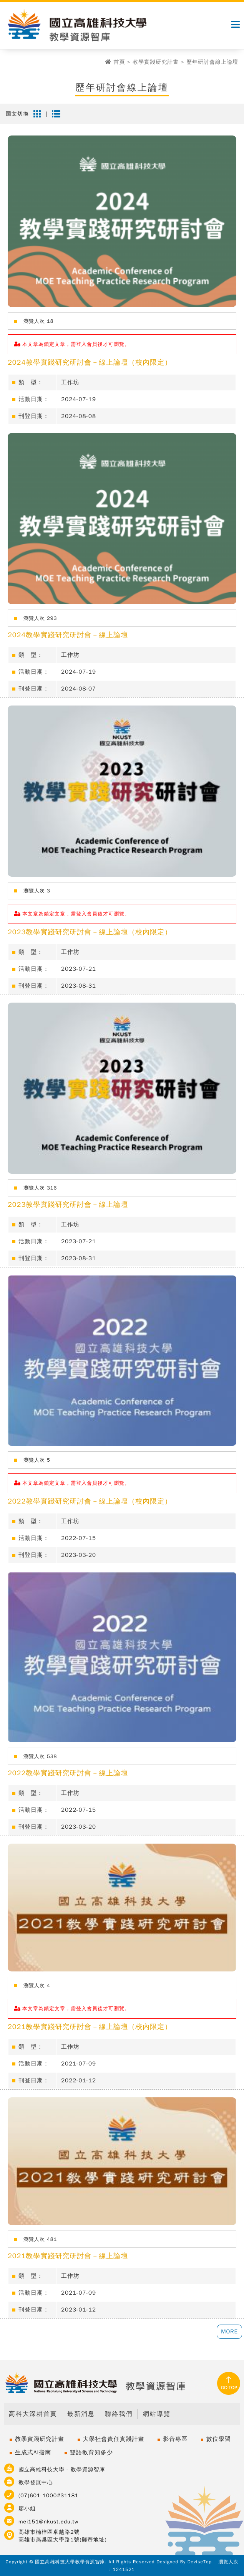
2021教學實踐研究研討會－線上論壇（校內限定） (90, 2026)
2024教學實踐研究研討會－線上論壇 (68, 635)
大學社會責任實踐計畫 (113, 2439)
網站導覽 (157, 2414)
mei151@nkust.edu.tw (48, 2521)
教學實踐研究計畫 (156, 62)
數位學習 (218, 2439)
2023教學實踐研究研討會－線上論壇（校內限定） (90, 932)
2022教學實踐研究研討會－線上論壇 (68, 1773)
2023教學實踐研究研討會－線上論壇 (68, 1204)
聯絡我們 (119, 2414)
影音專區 (175, 2439)
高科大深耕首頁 (33, 2414)
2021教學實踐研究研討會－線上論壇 (68, 2256)
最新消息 (81, 2414)
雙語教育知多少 (91, 2452)
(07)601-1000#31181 (48, 2495)
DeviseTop (200, 2562)
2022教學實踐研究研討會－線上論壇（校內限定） (90, 1501)
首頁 (119, 62)
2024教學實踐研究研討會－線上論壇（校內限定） (90, 362)
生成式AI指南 (33, 2452)
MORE (229, 2331)
